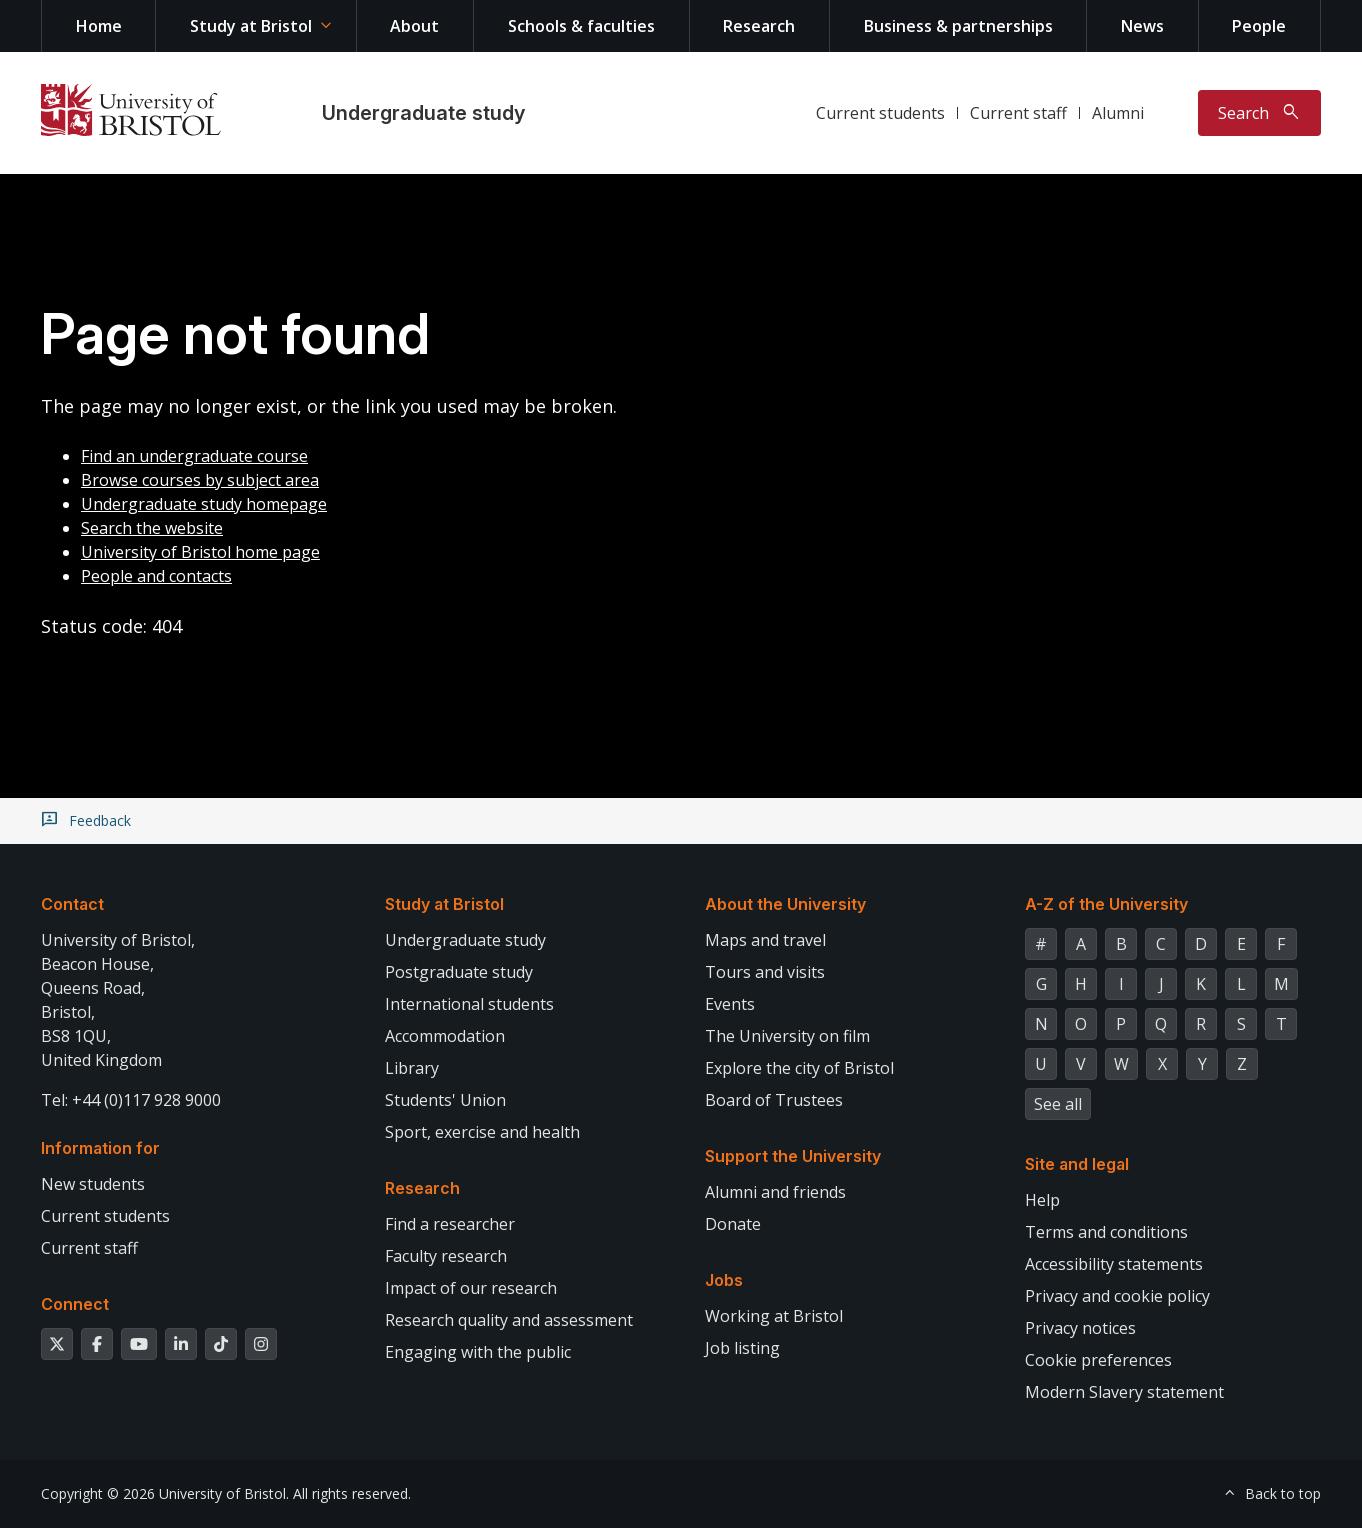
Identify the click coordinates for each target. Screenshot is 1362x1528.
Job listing (742, 1348)
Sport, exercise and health (482, 1132)
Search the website (152, 528)
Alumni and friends (775, 1192)
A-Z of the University (1106, 904)
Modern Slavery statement (1124, 1392)
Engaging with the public (478, 1352)
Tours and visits (765, 972)
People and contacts (156, 576)
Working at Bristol (774, 1316)
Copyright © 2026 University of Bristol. (165, 1493)
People (1259, 26)
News (1142, 26)
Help (1042, 1200)
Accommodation (445, 1036)
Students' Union (445, 1100)
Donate (733, 1224)
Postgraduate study (459, 972)
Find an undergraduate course (194, 456)
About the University (785, 904)
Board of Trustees (774, 1100)
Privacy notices (1080, 1328)
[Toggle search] (1259, 113)
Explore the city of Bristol (799, 1068)
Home (99, 26)
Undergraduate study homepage (204, 504)
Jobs (724, 1280)
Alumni (1118, 113)
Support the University (793, 1156)
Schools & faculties (581, 26)
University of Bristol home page (200, 552)
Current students (880, 113)
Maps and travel (765, 940)
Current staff (1018, 113)
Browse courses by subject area (200, 480)
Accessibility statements (1114, 1264)
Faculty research (446, 1256)
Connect (75, 1304)
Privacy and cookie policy (1117, 1296)
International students (469, 1004)
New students (93, 1184)
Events (730, 1004)
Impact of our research (471, 1288)
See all (1058, 1104)
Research (759, 26)
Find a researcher (450, 1224)
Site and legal (1077, 1164)
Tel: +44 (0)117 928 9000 (131, 1100)
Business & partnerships (958, 26)
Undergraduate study (423, 113)
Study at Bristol (251, 26)
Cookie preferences (1098, 1360)
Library (412, 1068)
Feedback (100, 821)
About (414, 26)
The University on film (787, 1036)
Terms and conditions (1106, 1232)
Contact (72, 904)
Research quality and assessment (509, 1320)
